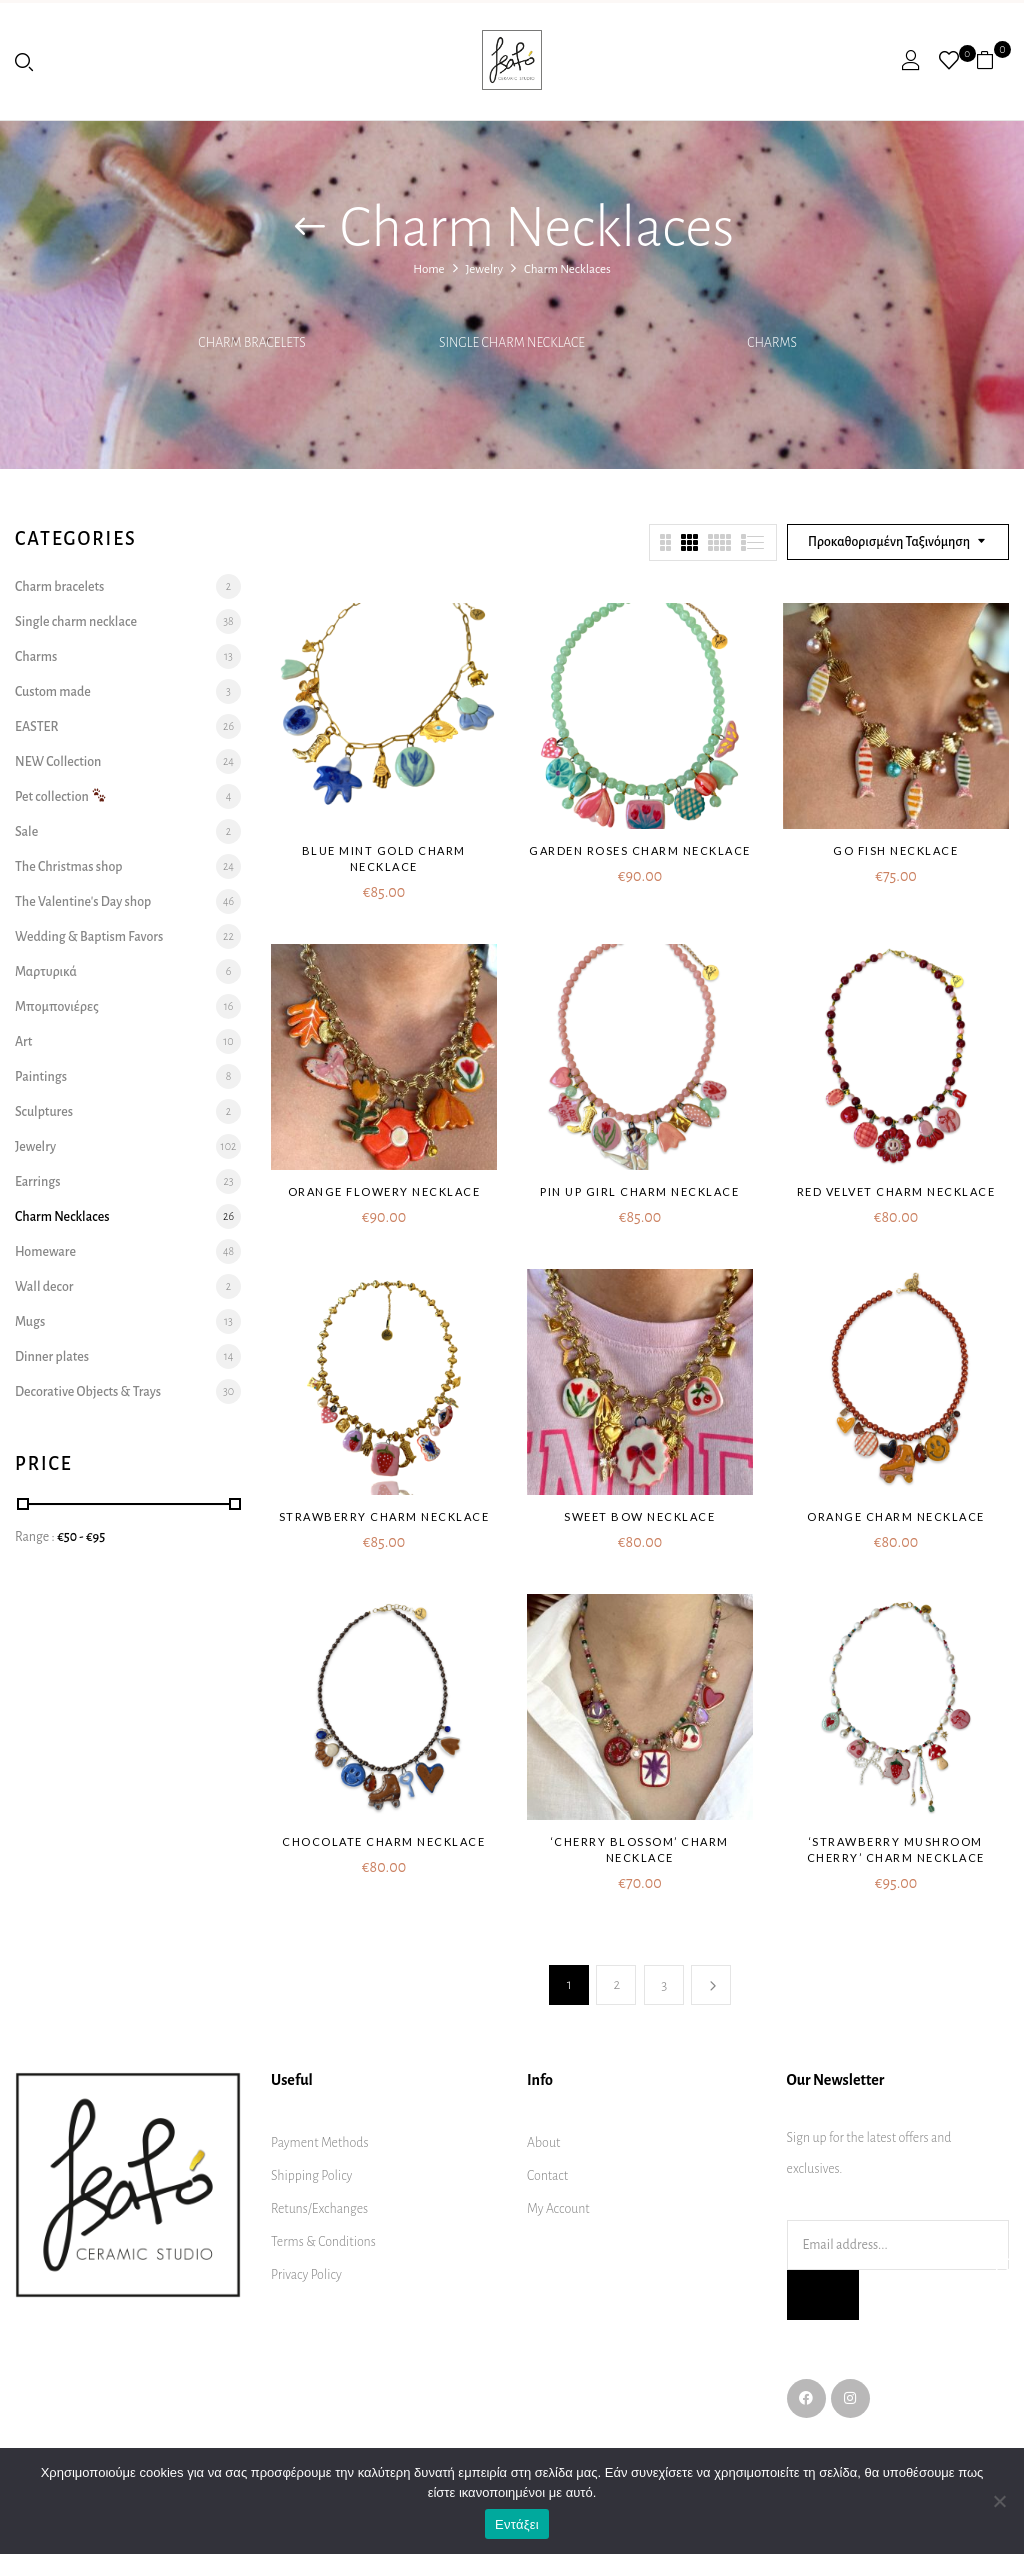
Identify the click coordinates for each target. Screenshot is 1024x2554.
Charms (772, 343)
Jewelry (484, 269)
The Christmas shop (69, 867)
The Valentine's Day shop (83, 902)
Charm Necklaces (62, 1217)
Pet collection (60, 796)
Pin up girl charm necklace (639, 1191)
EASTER (36, 727)
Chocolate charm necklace (383, 1841)
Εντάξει (517, 2524)
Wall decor (44, 1287)
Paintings (41, 1077)
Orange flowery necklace (384, 1191)
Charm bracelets (251, 343)
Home (428, 269)
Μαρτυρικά (46, 972)
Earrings (37, 1182)
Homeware (45, 1252)
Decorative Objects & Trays (88, 1392)
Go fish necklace (895, 850)
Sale (26, 832)
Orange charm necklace (896, 1516)
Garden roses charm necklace (640, 850)
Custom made (53, 692)
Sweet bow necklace (639, 1516)
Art (23, 1042)
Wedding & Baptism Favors (89, 937)
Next (711, 1985)
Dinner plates (52, 1357)
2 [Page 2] (616, 1984)
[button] (992, 60)
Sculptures (44, 1112)
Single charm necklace (512, 343)
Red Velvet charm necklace (896, 1191)
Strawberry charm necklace (384, 1516)
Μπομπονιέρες (57, 1007)
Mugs (30, 1322)
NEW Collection (58, 762)
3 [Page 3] (664, 1984)
